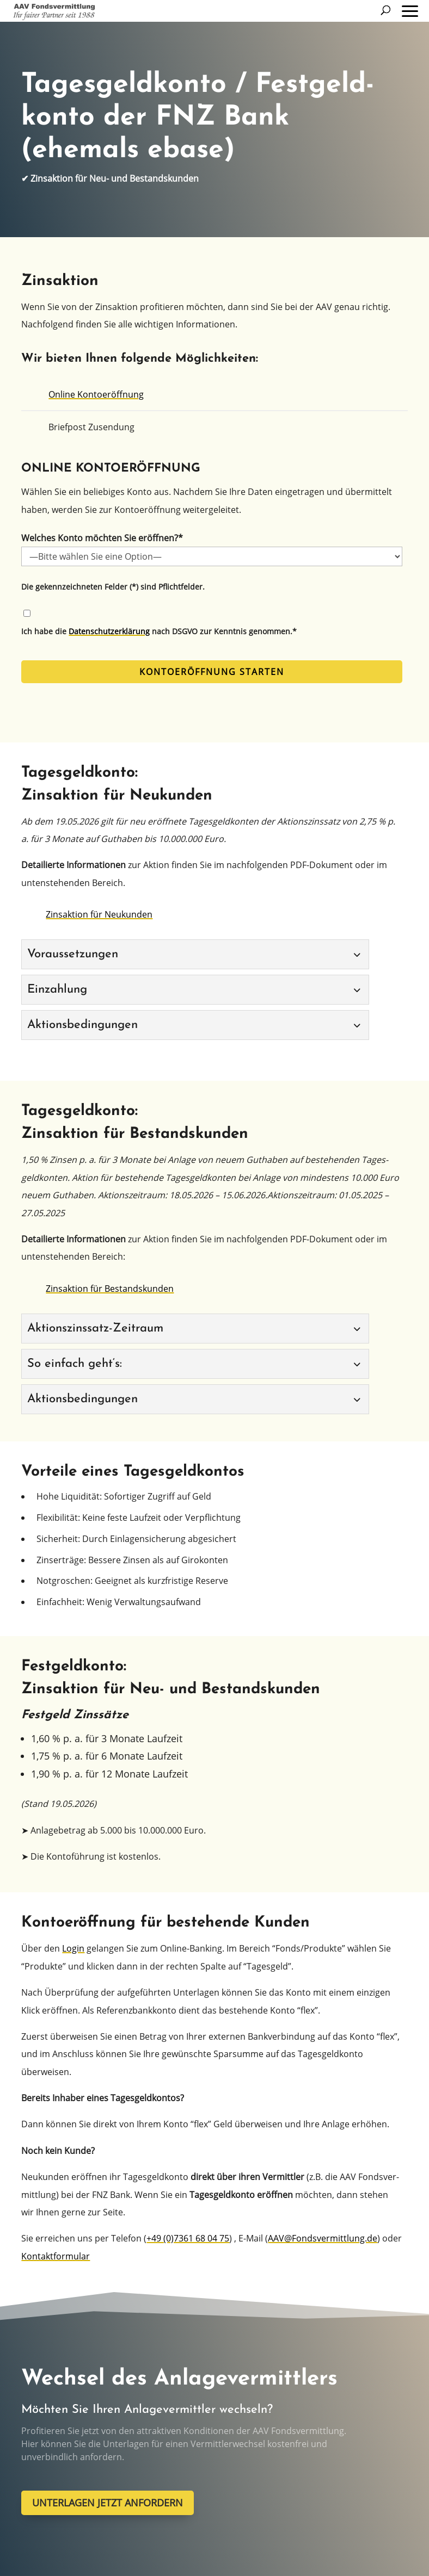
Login (73, 1948)
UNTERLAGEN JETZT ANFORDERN (107, 2502)
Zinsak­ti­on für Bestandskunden (110, 1289)
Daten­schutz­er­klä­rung (109, 631)
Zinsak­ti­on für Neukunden (99, 914)
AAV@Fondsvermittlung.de (322, 2238)
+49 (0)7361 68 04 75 (187, 2238)
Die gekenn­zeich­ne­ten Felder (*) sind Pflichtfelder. (113, 586)
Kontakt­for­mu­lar (55, 2256)
